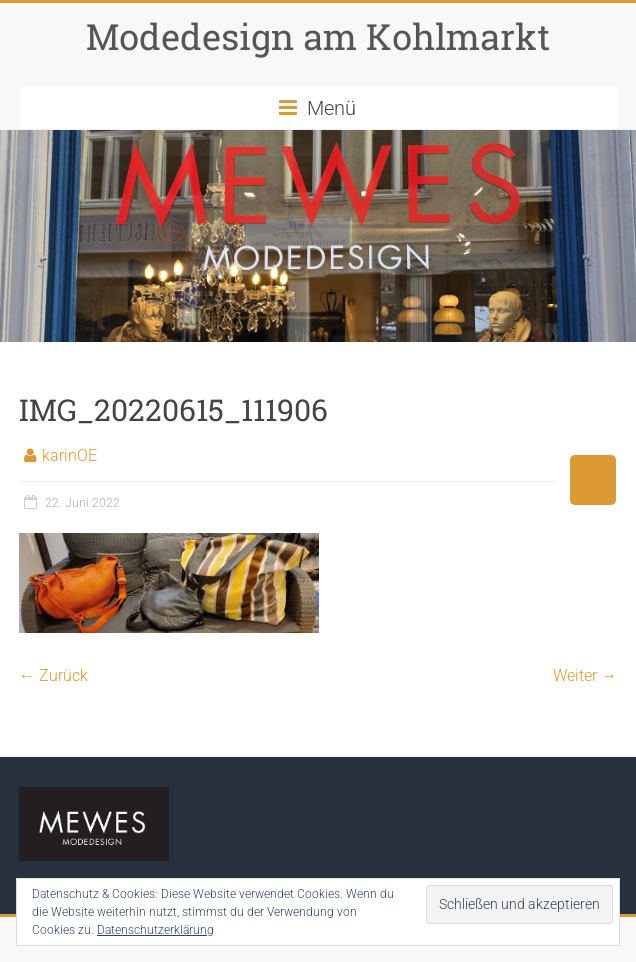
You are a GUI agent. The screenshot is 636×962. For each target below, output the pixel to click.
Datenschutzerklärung (155, 930)
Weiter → (585, 675)
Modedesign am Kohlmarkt (318, 36)
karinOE (69, 455)
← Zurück (53, 675)
